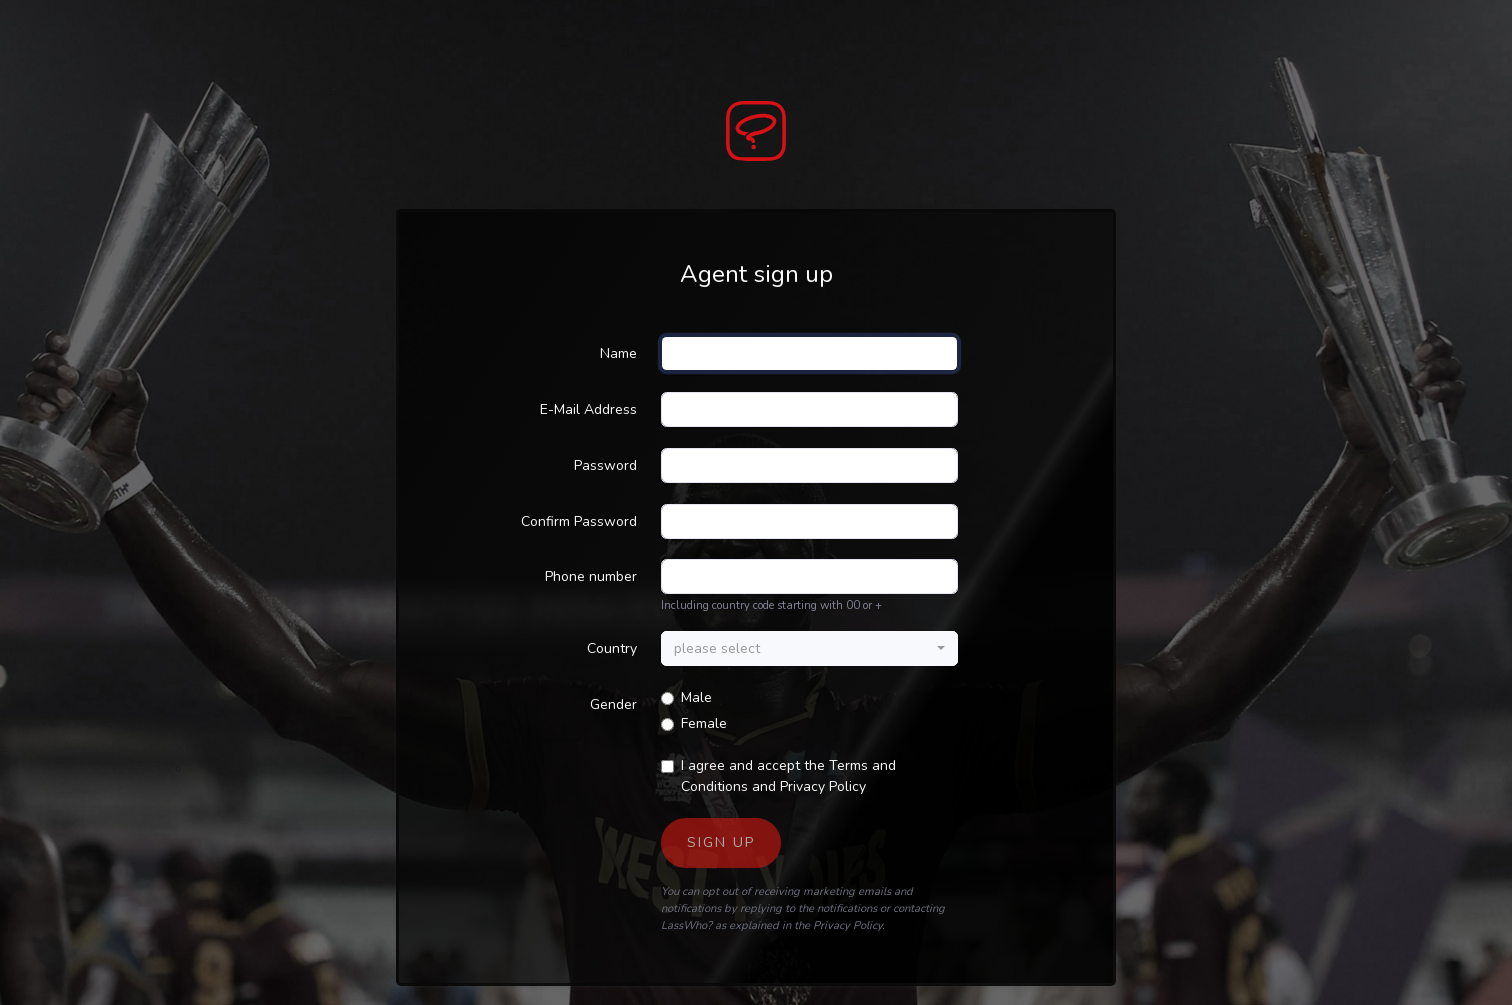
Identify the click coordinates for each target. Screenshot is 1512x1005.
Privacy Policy (823, 786)
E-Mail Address (588, 409)
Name (618, 353)
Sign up (721, 842)
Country (612, 648)
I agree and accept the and (788, 776)
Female (704, 723)
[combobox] (809, 648)
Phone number (591, 576)
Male (696, 697)
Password (605, 465)
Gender (613, 704)
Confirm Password (579, 521)
